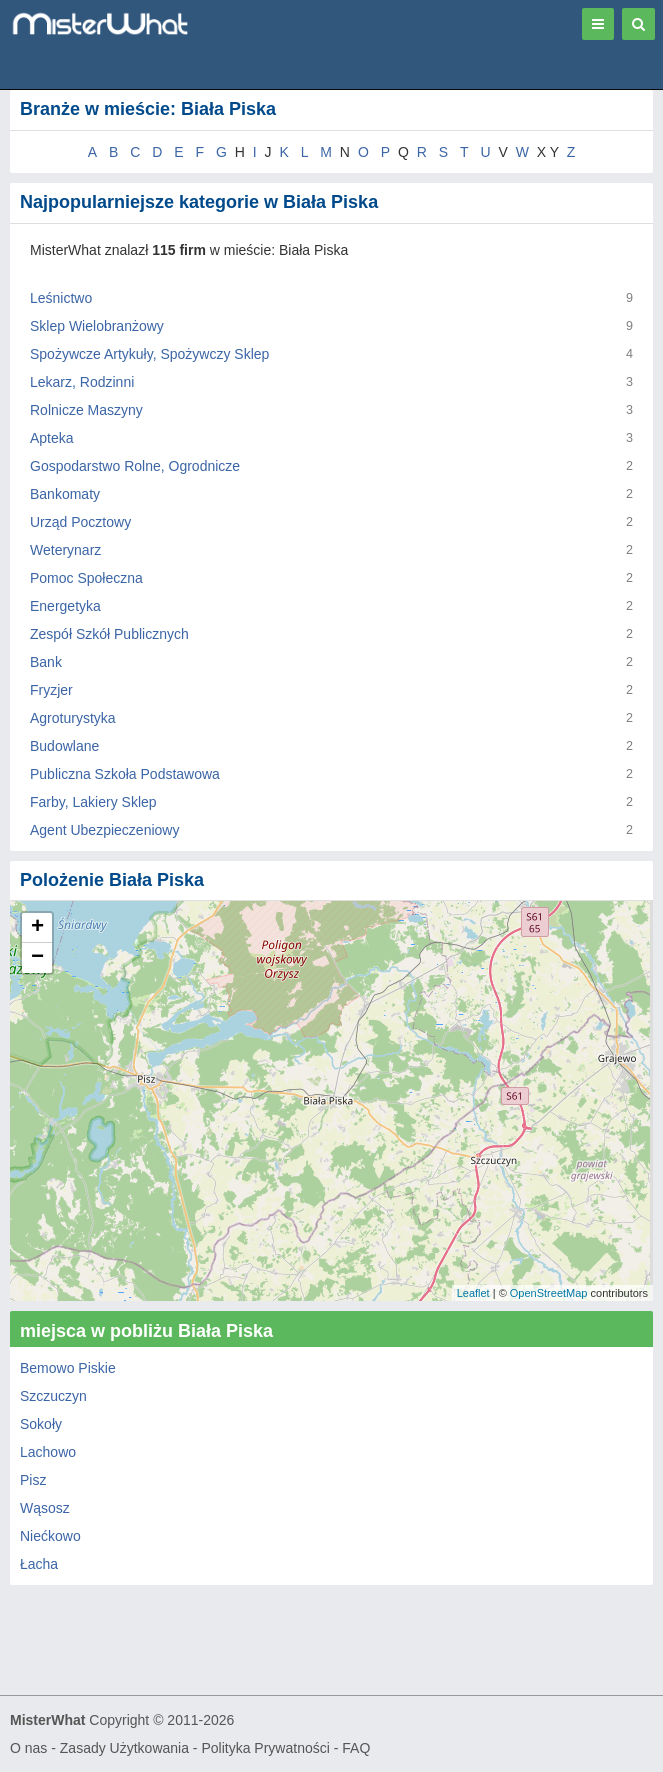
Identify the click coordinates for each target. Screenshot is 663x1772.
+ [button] (37, 928)
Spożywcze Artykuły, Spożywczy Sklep (149, 354)
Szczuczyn (53, 1396)
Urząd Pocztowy (80, 522)
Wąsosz (45, 1508)
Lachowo (48, 1452)
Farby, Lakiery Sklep (93, 802)
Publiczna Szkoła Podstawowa (125, 774)
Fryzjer (51, 690)
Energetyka (65, 606)
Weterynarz (65, 550)
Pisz (33, 1480)
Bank (46, 662)
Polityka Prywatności (265, 1748)
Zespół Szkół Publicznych (109, 634)
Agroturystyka (73, 718)
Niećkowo (50, 1536)
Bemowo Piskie (68, 1368)
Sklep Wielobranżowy (97, 326)
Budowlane (64, 746)
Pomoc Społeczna (86, 578)
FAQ (356, 1748)
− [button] (37, 958)
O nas (28, 1748)
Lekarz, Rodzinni (82, 382)
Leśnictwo (61, 298)
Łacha (39, 1564)
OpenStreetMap (549, 1293)
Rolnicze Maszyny (86, 410)
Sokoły (41, 1424)
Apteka (52, 438)
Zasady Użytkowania (124, 1748)
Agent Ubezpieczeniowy (104, 830)
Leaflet (473, 1293)
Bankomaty (65, 494)
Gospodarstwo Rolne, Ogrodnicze (135, 466)
